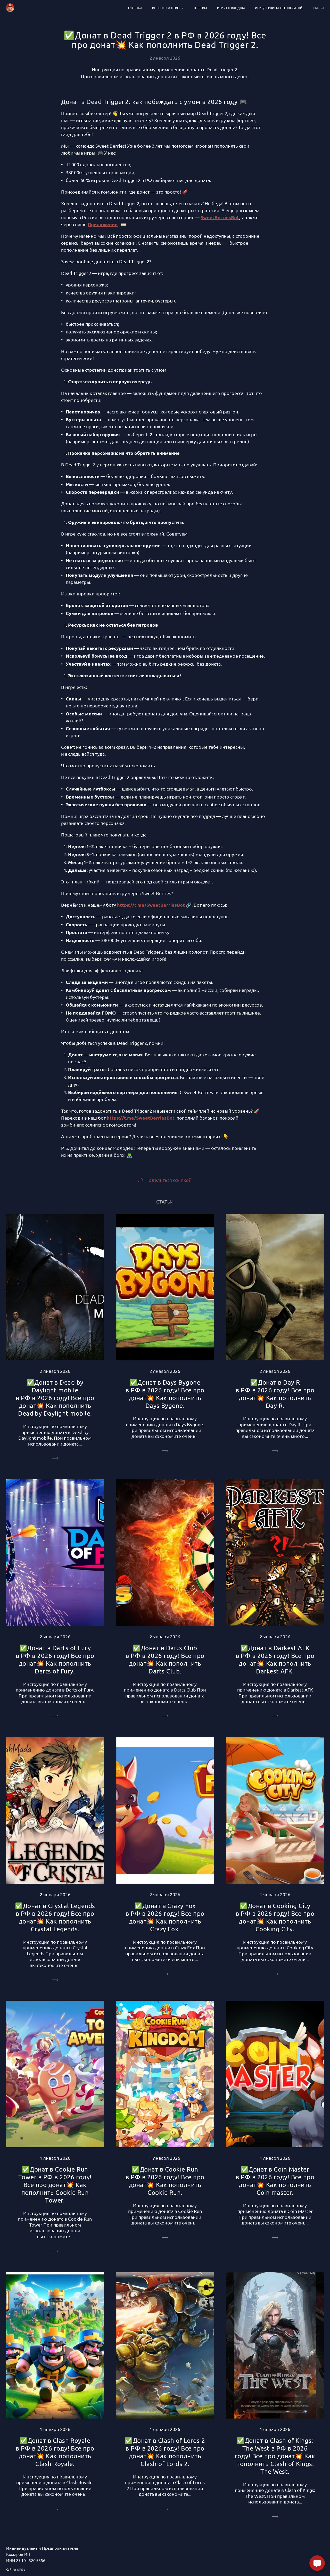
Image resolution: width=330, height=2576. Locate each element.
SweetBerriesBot (220, 217)
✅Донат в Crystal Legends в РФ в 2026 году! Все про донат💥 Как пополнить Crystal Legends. (55, 1917)
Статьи (318, 8)
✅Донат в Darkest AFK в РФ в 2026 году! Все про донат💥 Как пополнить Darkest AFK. (275, 1659)
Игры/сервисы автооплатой (278, 8)
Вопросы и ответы (167, 8)
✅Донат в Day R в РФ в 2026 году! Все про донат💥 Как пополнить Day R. (275, 1393)
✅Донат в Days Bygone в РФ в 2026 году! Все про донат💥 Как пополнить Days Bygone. (165, 1393)
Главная (135, 8)
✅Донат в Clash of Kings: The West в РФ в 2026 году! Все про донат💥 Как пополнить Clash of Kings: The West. (275, 2456)
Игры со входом (231, 8)
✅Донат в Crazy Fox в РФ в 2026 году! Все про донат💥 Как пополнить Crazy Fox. (165, 1917)
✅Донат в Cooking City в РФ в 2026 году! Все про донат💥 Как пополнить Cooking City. (275, 1917)
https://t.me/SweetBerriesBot (151, 905)
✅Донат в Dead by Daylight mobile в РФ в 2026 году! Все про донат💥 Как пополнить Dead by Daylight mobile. (55, 1397)
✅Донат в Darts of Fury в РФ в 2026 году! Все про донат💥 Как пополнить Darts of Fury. (55, 1659)
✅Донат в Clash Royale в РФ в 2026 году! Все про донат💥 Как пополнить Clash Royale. (55, 2452)
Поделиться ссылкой (168, 1180)
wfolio (21, 2569)
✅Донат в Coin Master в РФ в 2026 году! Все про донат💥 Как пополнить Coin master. (275, 2180)
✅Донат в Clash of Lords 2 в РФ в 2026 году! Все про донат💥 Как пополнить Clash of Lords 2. (165, 2452)
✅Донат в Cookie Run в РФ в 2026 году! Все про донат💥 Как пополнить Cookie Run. (165, 2180)
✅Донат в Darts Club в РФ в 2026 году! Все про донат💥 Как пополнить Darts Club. (165, 1659)
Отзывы (200, 8)
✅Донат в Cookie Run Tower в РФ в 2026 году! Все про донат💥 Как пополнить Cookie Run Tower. (55, 2184)
